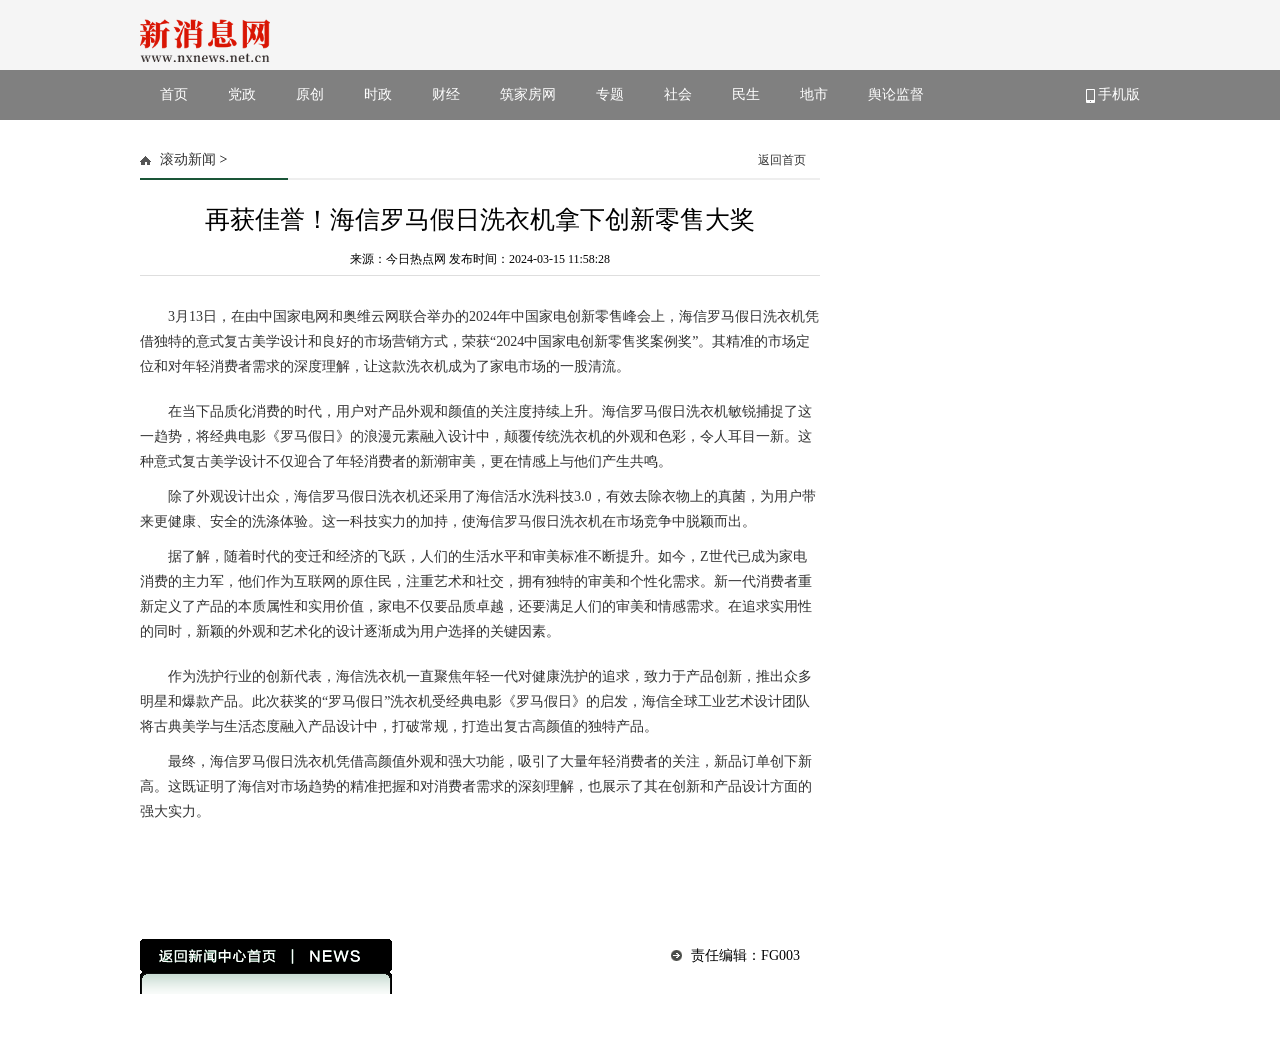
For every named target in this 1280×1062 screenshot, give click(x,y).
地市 (814, 94)
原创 (310, 94)
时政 (378, 94)
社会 (678, 94)
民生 (746, 94)
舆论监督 (896, 94)
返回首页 (782, 160)
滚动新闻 (188, 159)
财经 (446, 94)
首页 (174, 94)
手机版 (1113, 95)
